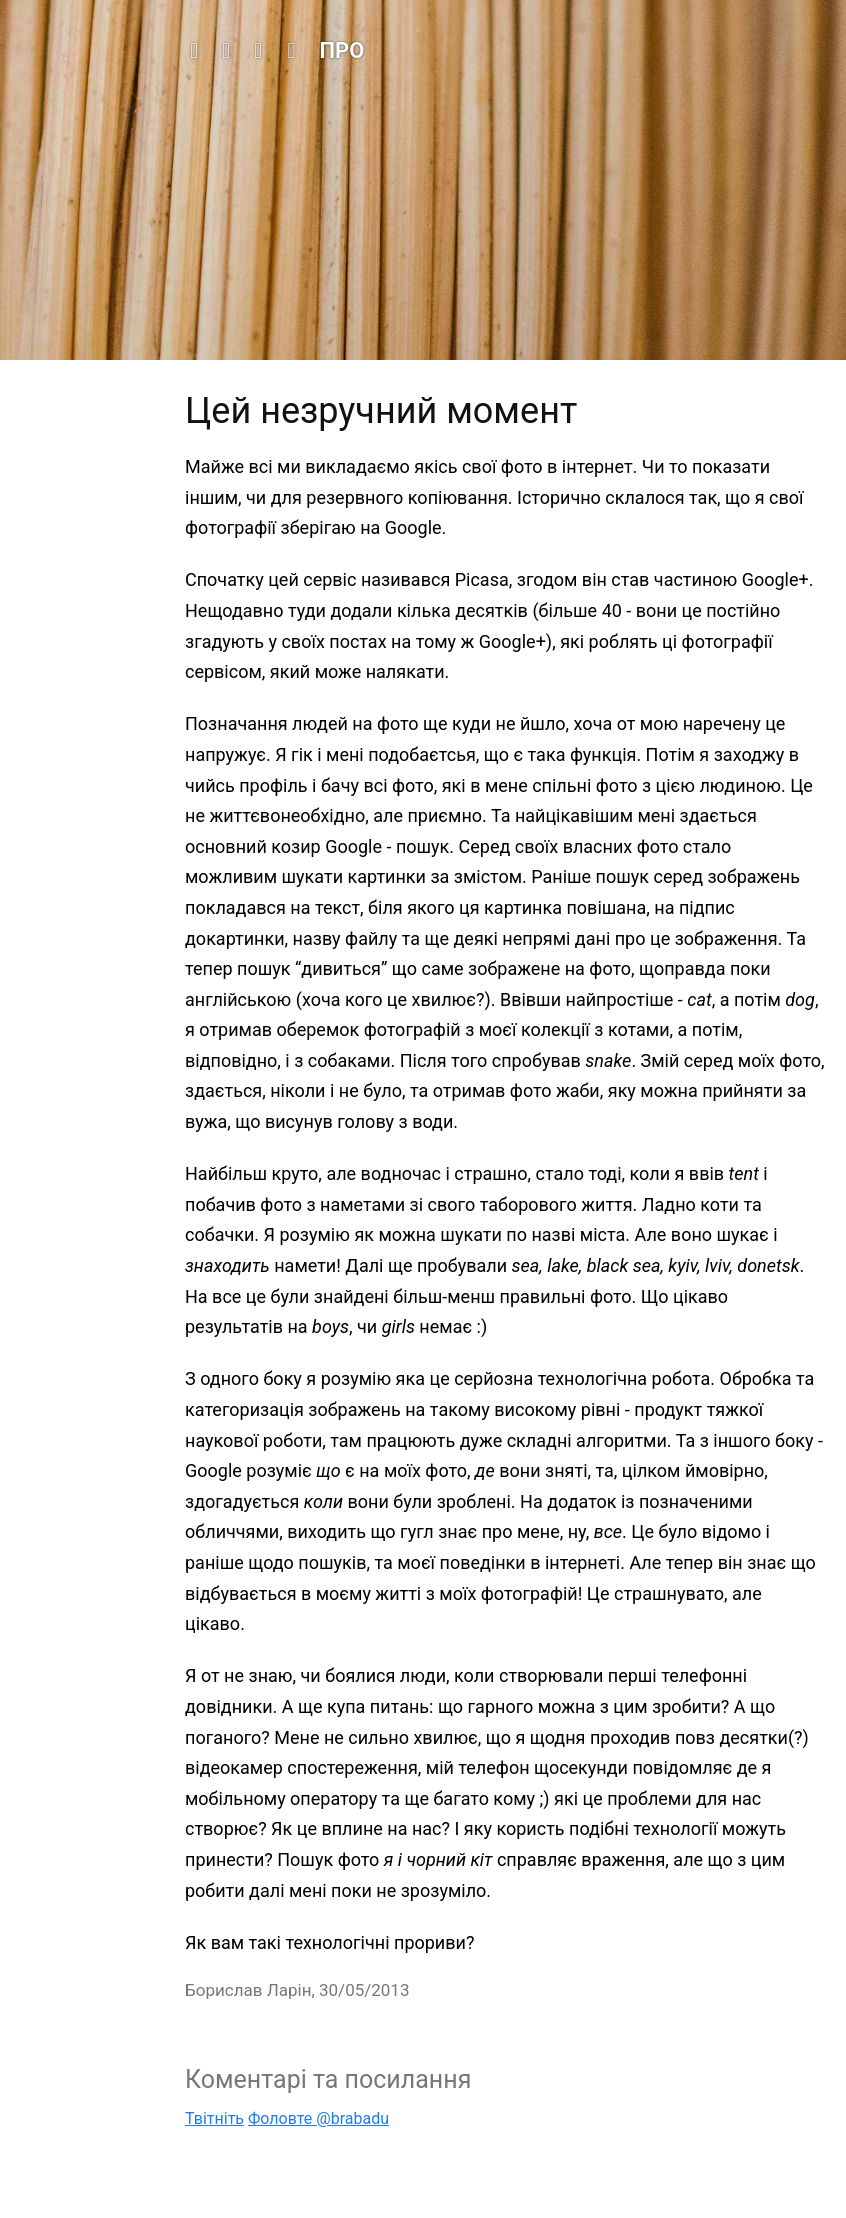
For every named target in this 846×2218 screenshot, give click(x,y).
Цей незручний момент (381, 411)
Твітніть (214, 2118)
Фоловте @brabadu (318, 2118)
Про (342, 50)
